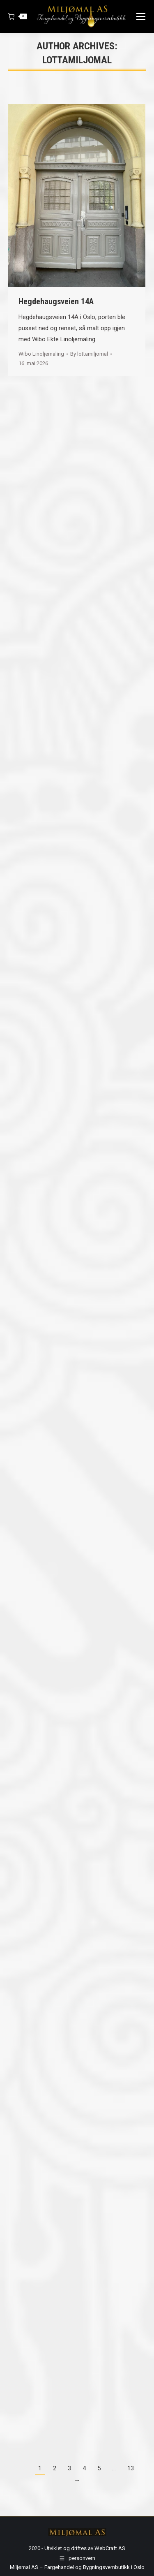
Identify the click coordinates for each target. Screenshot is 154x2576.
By (89, 354)
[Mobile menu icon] (141, 16)
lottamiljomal (77, 60)
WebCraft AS (109, 2548)
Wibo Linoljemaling (41, 354)
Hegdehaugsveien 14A (56, 301)
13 (130, 2468)
